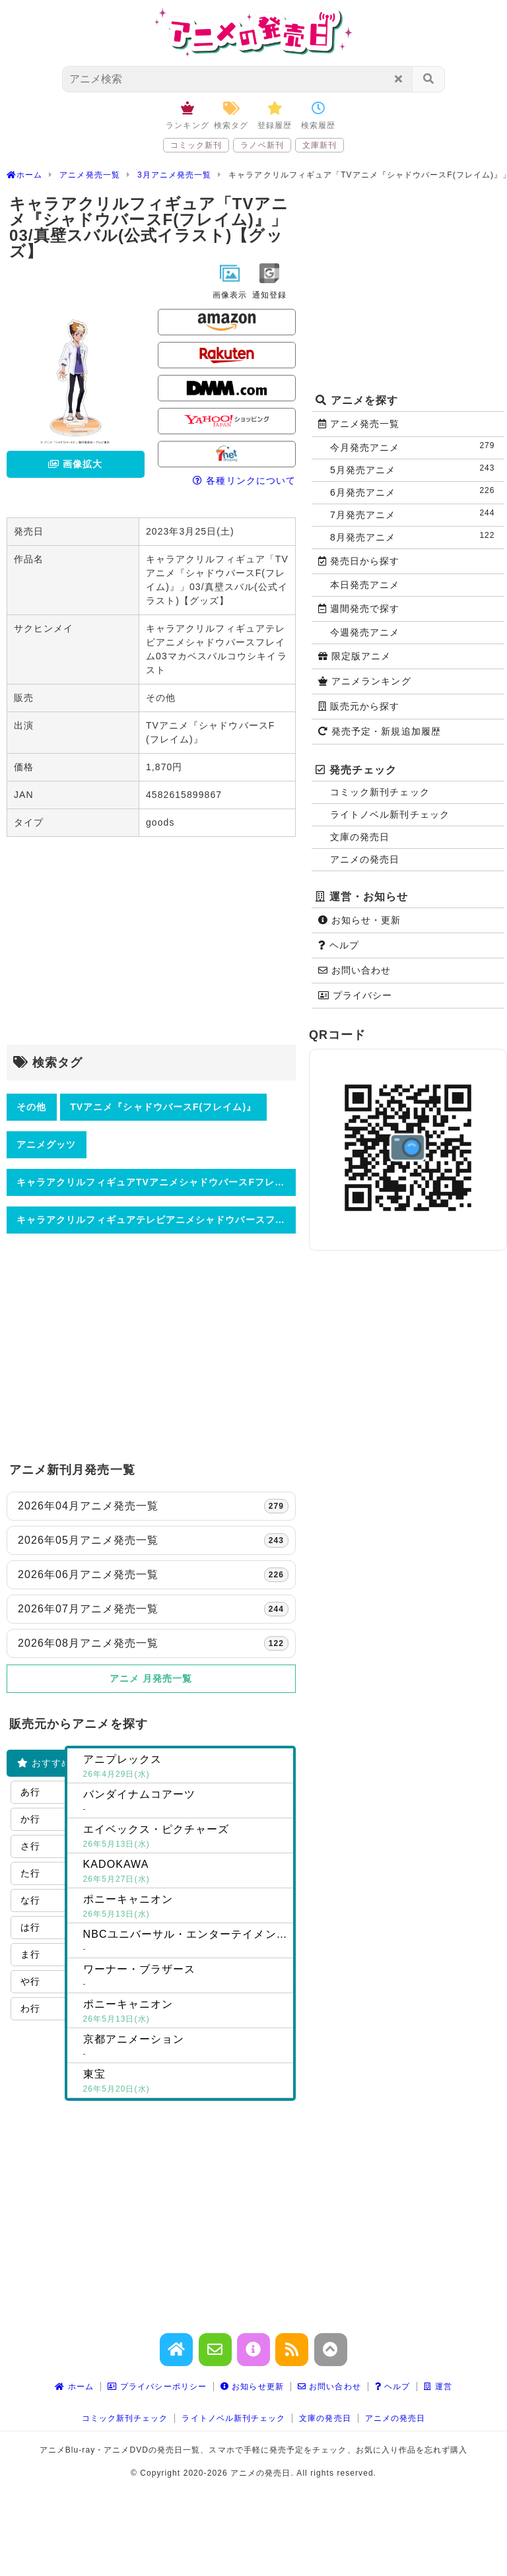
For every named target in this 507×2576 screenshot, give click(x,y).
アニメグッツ (46, 1144)
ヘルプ (338, 945)
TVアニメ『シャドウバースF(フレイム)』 (163, 1107)
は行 (30, 1927)
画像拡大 (75, 464)
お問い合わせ (354, 970)
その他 (31, 1107)
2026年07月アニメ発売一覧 (153, 1609)
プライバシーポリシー (157, 2386)
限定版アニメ (354, 656)
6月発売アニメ (415, 491)
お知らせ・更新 (359, 920)
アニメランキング (364, 681)
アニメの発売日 (364, 859)
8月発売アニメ (415, 536)
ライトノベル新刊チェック (390, 814)
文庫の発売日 (359, 837)
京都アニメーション (185, 2047)
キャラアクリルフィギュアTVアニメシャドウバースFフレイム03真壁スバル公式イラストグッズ (156, 1182)
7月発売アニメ (415, 514)
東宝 (185, 2082)
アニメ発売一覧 (359, 423)
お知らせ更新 (252, 2386)
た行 (30, 1873)
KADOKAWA (185, 1872)
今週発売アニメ (364, 632)
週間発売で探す (359, 608)
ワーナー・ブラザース (185, 1977)
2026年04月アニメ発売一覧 (153, 1506)
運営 (438, 2386)
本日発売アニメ (364, 584)
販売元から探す (359, 706)
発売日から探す (359, 561)
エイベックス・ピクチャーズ (185, 1837)
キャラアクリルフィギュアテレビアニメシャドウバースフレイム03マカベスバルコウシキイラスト (156, 1219)
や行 (30, 1981)
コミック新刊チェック (380, 792)
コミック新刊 (196, 145)
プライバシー (355, 995)
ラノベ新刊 (261, 145)
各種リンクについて (244, 480)
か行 (30, 1819)
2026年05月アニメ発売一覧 (153, 1540)
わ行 (30, 2008)
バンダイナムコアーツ (185, 1802)
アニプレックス (185, 1767)
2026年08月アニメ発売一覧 (153, 1643)
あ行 (30, 1792)
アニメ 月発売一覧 (151, 1678)
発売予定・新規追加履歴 (379, 731)
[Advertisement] (151, 942)
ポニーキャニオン (185, 1907)
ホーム (74, 2386)
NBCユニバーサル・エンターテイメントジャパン (188, 1942)
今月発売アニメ (415, 446)
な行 (30, 1900)
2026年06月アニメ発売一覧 (153, 1575)
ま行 (30, 1954)
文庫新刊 (319, 145)
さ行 (30, 1846)
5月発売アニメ (415, 469)
